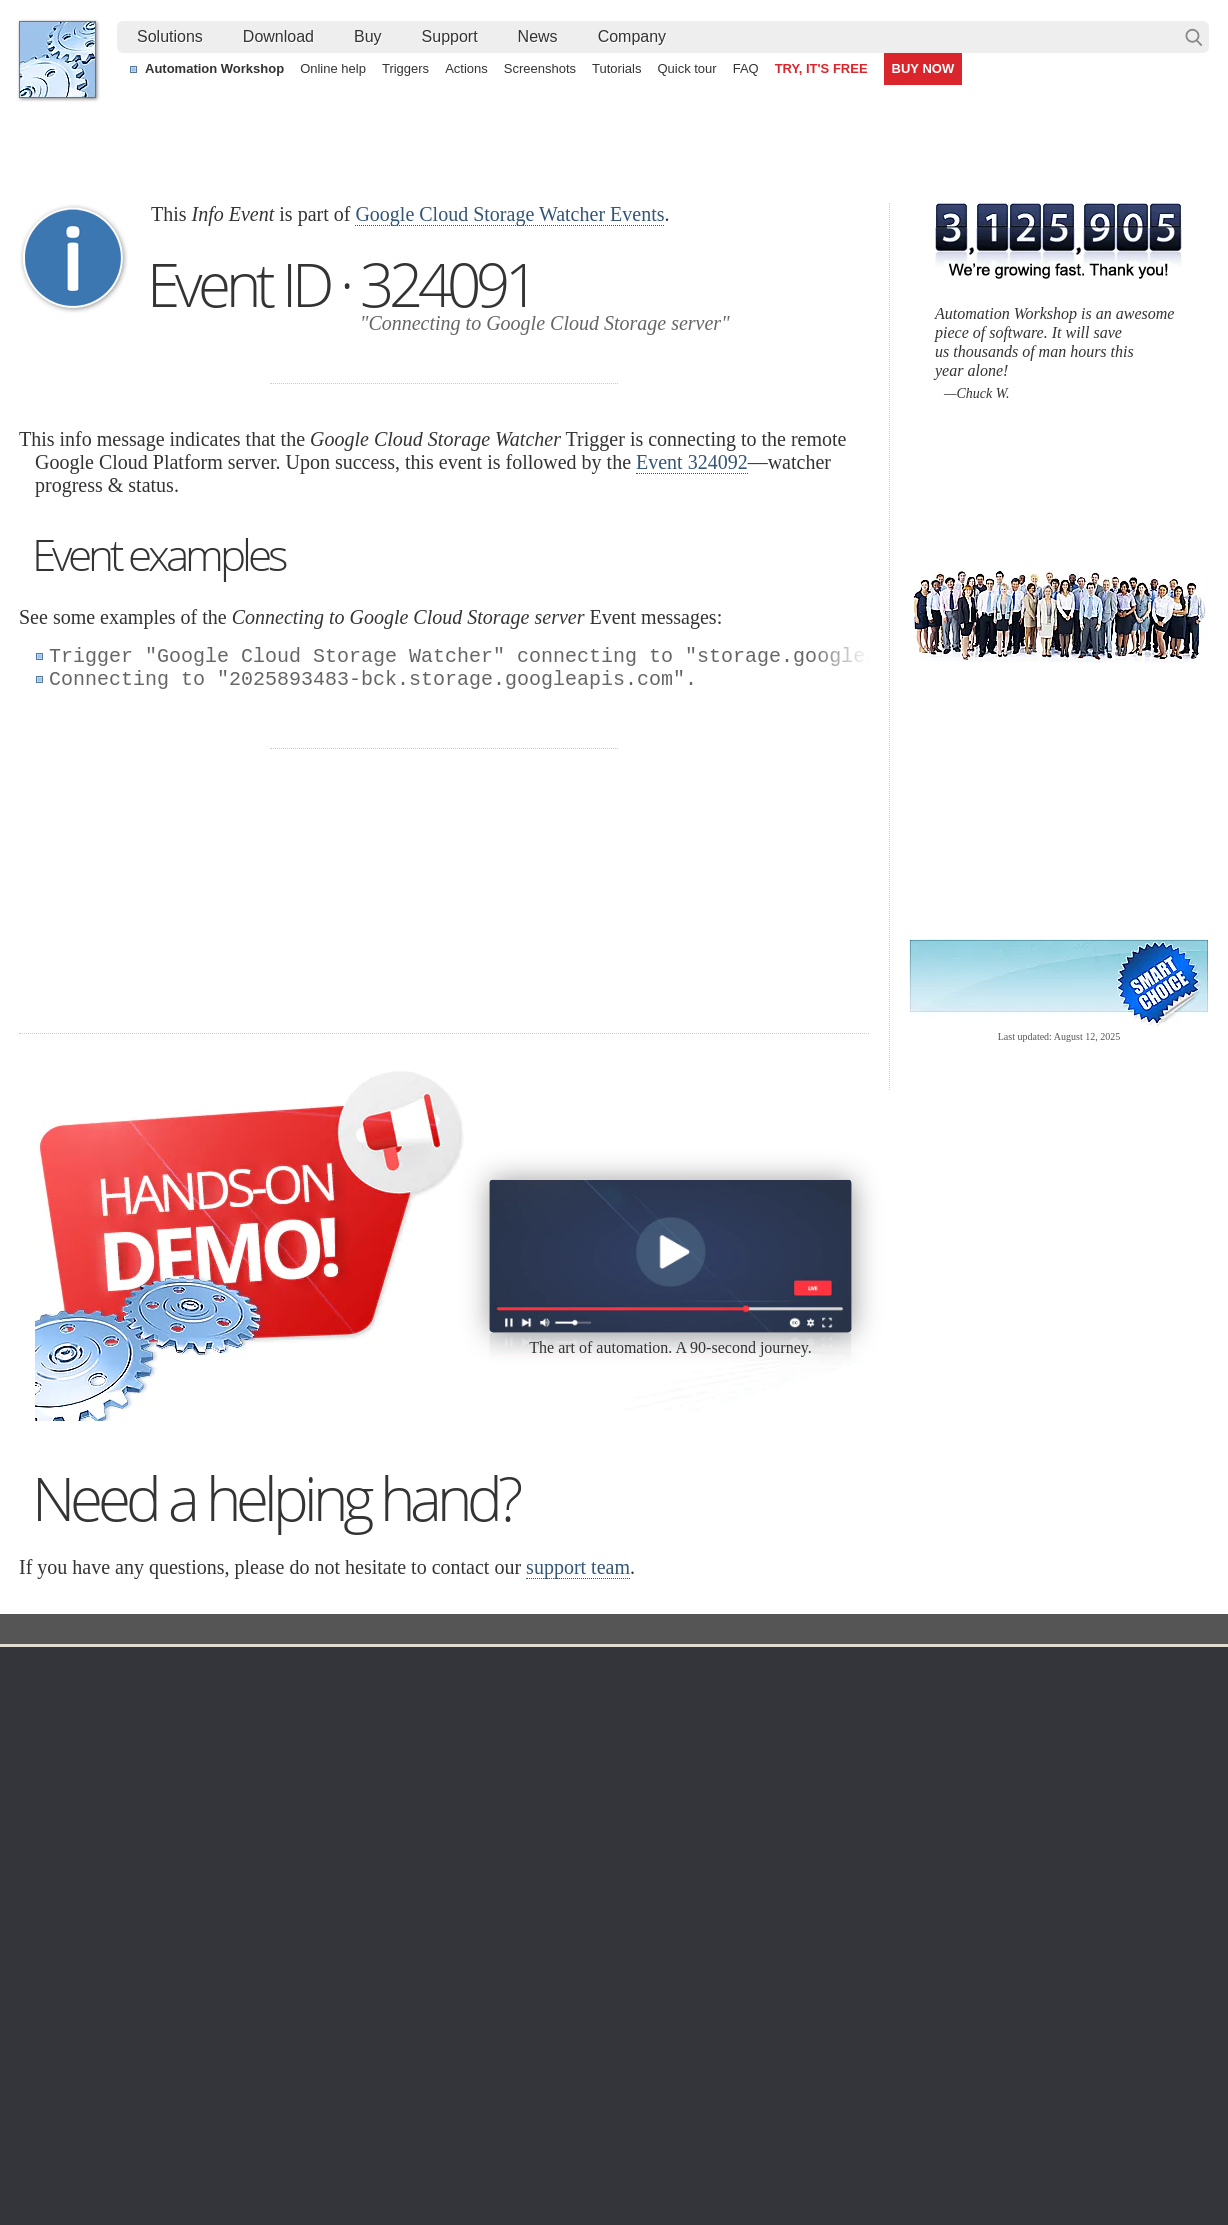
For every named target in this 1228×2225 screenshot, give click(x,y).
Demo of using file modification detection (531, 2069)
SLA (992, 1773)
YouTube (412, 2158)
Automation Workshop (214, 68)
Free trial (225, 1701)
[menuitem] (170, 37)
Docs (385, 1630)
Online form (1015, 1725)
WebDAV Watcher (642, 1797)
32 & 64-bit (232, 1797)
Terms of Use (79, 1701)
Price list (796, 1797)
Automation (452, 1671)
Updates (224, 1773)
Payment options (822, 1773)
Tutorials (616, 68)
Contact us (1012, 1701)
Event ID (453, 1630)
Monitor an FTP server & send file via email (1061, 2023)
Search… (1194, 37)
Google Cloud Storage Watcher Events (509, 214)
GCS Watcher (629, 1845)
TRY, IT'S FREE (821, 68)
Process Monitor (636, 1917)
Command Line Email (265, 1749)
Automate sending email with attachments (535, 2046)
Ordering (803, 1671)
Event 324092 (692, 462)
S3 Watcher (622, 1821)
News (538, 36)
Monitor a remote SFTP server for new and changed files (213, 2023)
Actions (466, 68)
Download (278, 36)
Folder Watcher (633, 1725)
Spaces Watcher (637, 1869)
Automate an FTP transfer (1008, 2069)
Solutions (170, 36)
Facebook (478, 2158)
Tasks (426, 1797)
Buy (368, 36)
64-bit (215, 1821)
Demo (426, 1893)
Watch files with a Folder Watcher (141, 2046)
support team (578, 1567)
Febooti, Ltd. (57, 59)
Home (58, 1671)
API (419, 1821)
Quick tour (686, 68)
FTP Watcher (627, 1749)
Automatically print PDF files (1015, 2046)
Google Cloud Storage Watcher (596, 1630)
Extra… (609, 1941)
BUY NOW (923, 68)
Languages (72, 1725)
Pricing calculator (823, 1749)
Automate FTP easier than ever (135, 2069)
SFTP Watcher (631, 1773)
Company (632, 36)
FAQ (746, 68)
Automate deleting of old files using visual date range (570, 2023)
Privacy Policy (1022, 1749)
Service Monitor (634, 1893)
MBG (786, 1821)
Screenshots (540, 68)
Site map (65, 1749)
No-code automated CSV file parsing (519, 2092)
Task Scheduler (634, 1701)
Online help (333, 68)
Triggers (405, 68)
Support (450, 36)
